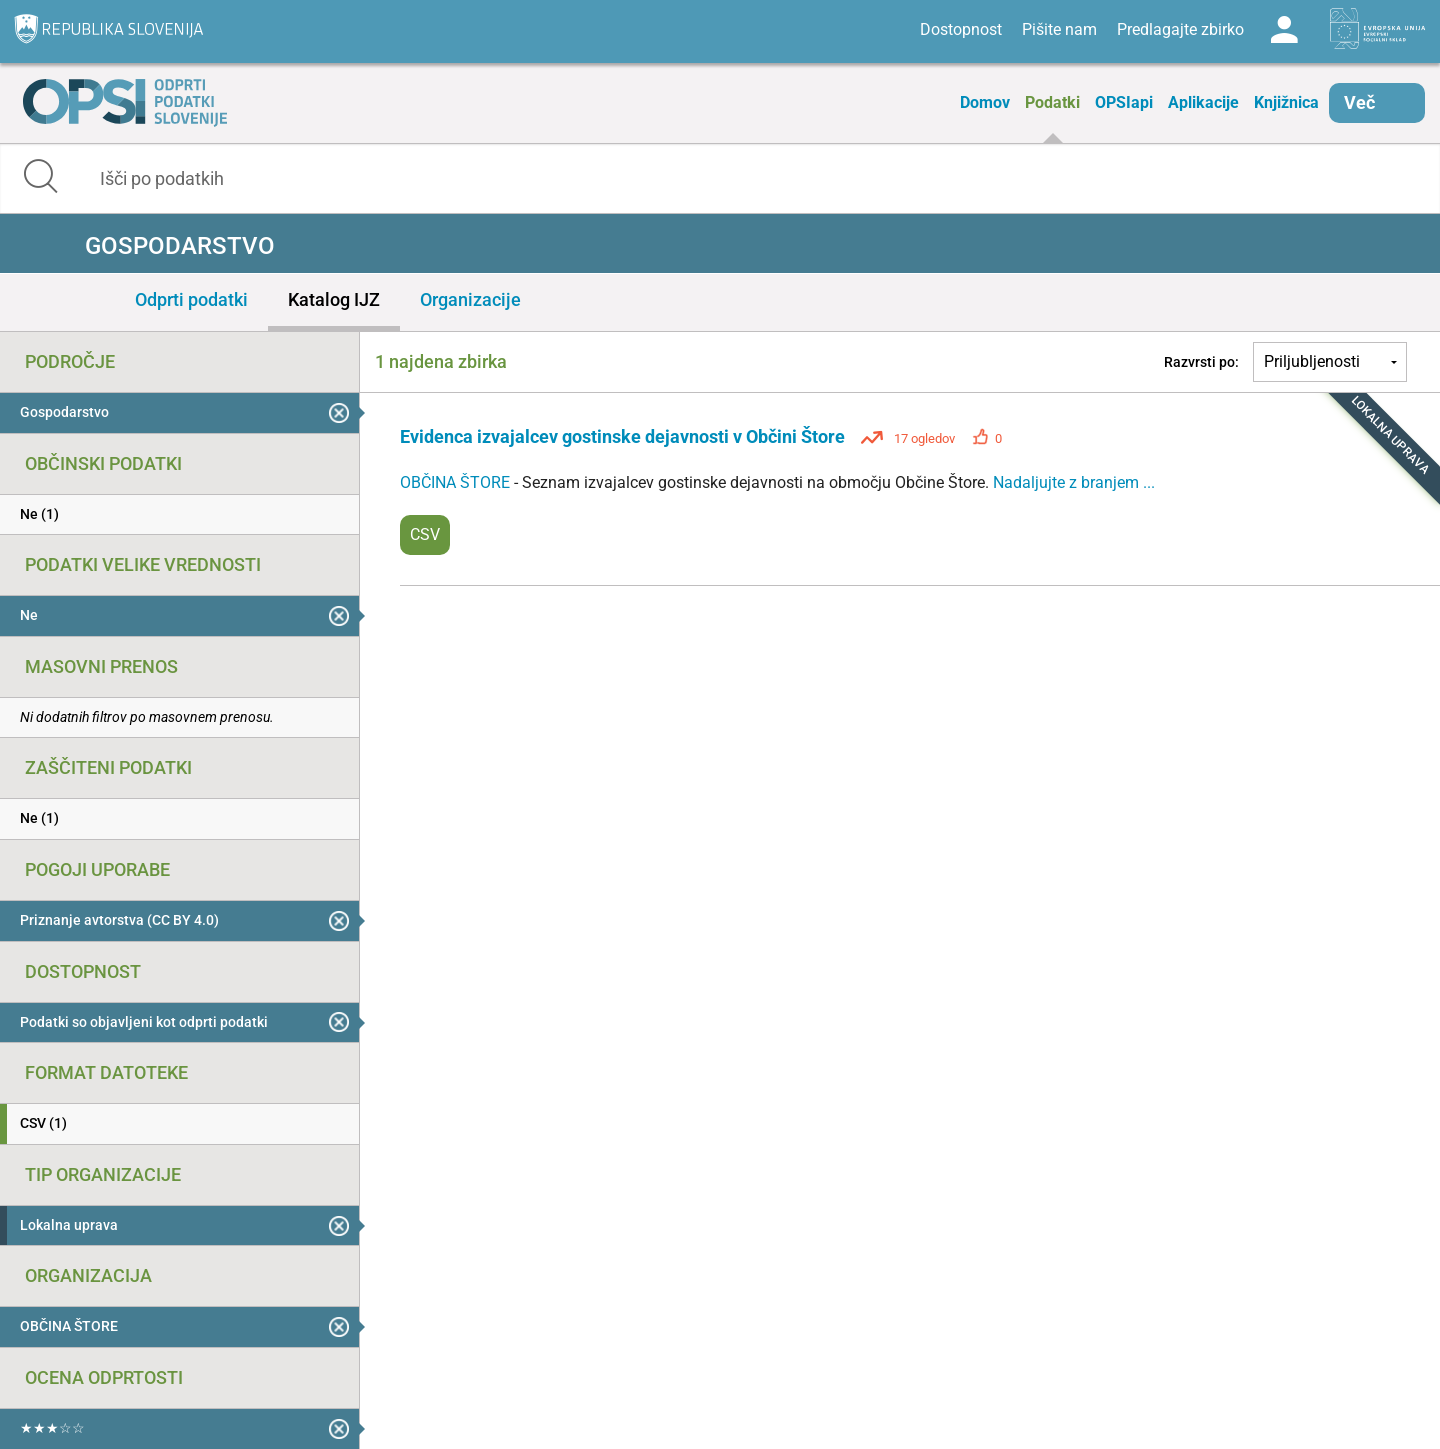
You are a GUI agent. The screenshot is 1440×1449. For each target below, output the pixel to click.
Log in (1284, 30)
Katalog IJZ (334, 299)
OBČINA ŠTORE (457, 482)
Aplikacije (1203, 102)
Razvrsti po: (1201, 362)
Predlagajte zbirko (1180, 29)
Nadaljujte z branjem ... (1074, 482)
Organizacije (470, 299)
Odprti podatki (191, 299)
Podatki (1052, 102)
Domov (985, 102)
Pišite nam (1059, 29)
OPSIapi (1124, 102)
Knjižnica (1286, 102)
